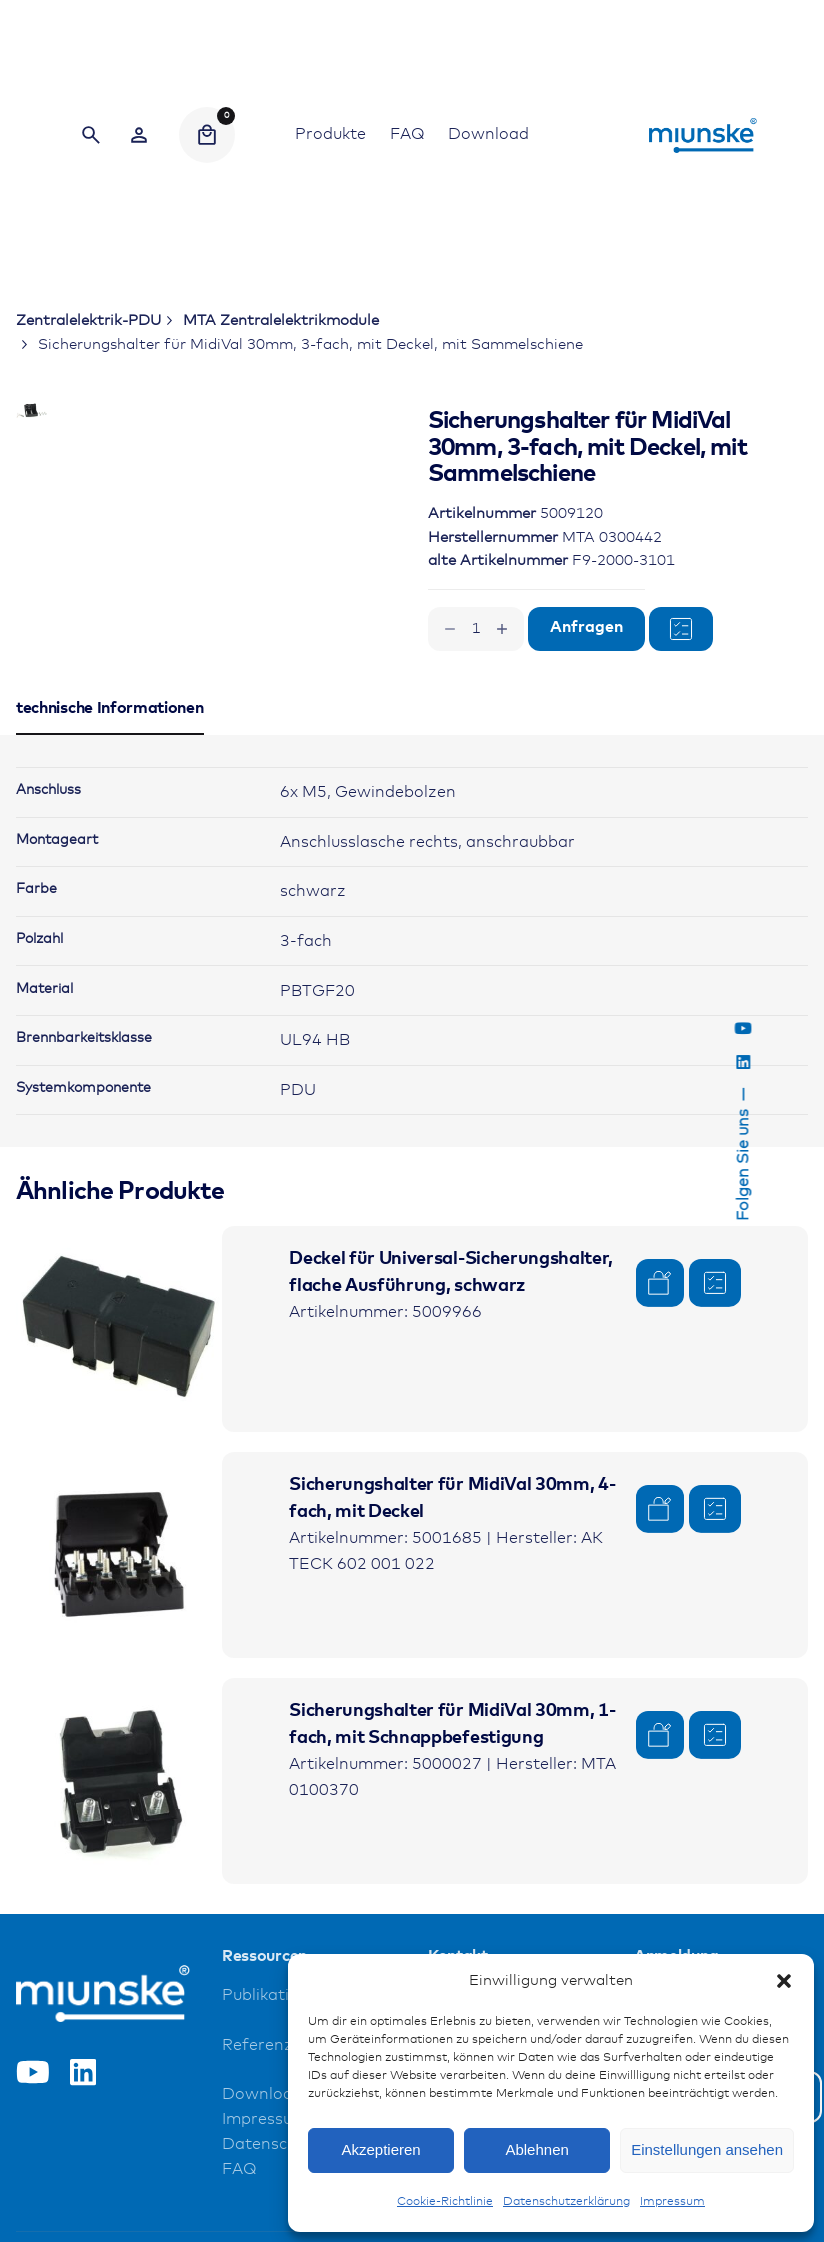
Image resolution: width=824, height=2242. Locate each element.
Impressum (672, 2202)
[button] (784, 1981)
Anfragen (586, 627)
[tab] (110, 835)
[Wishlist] (139, 135)
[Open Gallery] (277, 492)
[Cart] (207, 135)
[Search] (91, 135)
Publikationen (275, 2096)
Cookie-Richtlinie (445, 2202)
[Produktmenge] (476, 629)
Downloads (266, 2196)
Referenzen (267, 2146)
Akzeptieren (380, 2149)
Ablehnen (536, 2149)
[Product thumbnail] (119, 1431)
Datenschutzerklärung (566, 2202)
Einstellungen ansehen (707, 2149)
